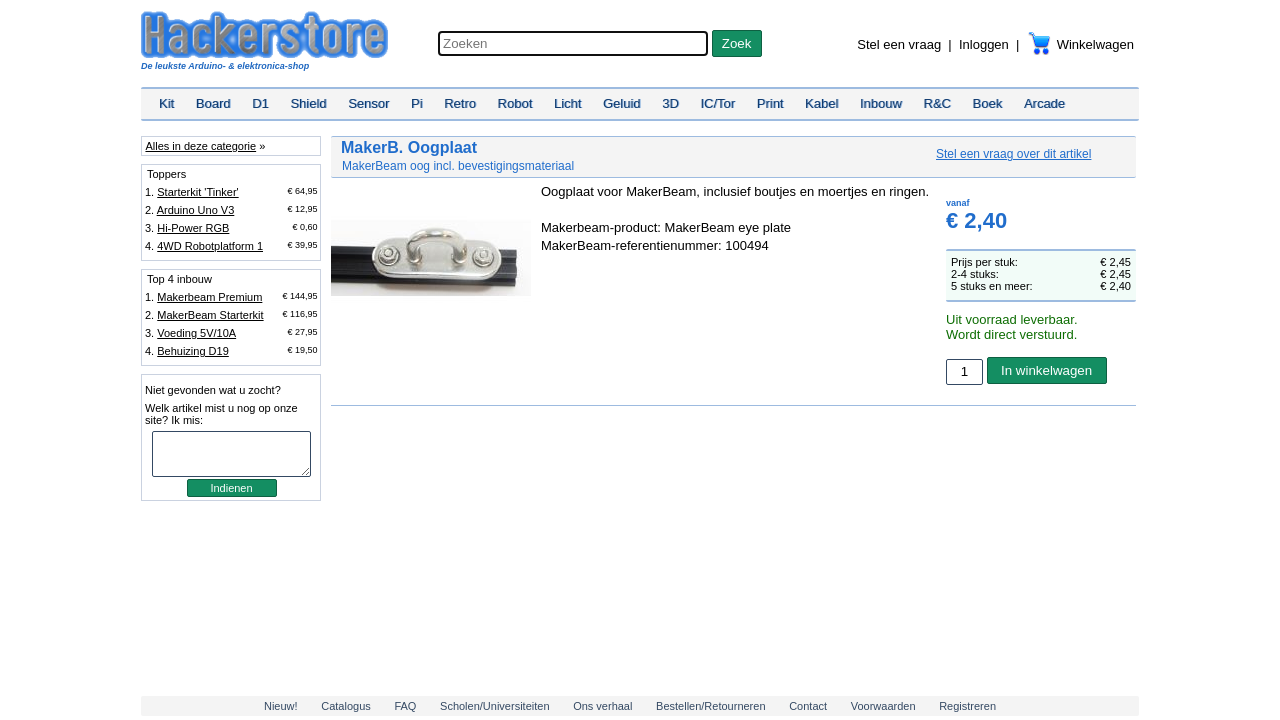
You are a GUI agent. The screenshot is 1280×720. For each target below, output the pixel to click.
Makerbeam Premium (209, 297)
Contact (808, 706)
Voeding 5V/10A (196, 333)
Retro (460, 103)
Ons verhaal (602, 706)
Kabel (821, 103)
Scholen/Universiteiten (494, 706)
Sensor (368, 103)
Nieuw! (281, 706)
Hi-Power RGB (193, 228)
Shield (308, 103)
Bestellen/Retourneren (710, 706)
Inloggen (984, 44)
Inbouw (881, 103)
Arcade (1044, 103)
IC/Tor (717, 103)
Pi (417, 103)
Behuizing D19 (193, 351)
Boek (988, 103)
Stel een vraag (899, 44)
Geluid (622, 103)
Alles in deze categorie (200, 146)
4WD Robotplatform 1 (210, 246)
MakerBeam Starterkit (210, 315)
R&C (937, 103)
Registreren (967, 706)
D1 (260, 103)
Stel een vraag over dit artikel (1013, 154)
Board (213, 103)
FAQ (405, 706)
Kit (166, 103)
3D (670, 103)
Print (770, 103)
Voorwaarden (883, 706)
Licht (567, 103)
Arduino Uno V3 (196, 210)
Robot (515, 103)
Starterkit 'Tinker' (197, 192)
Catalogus (346, 706)
